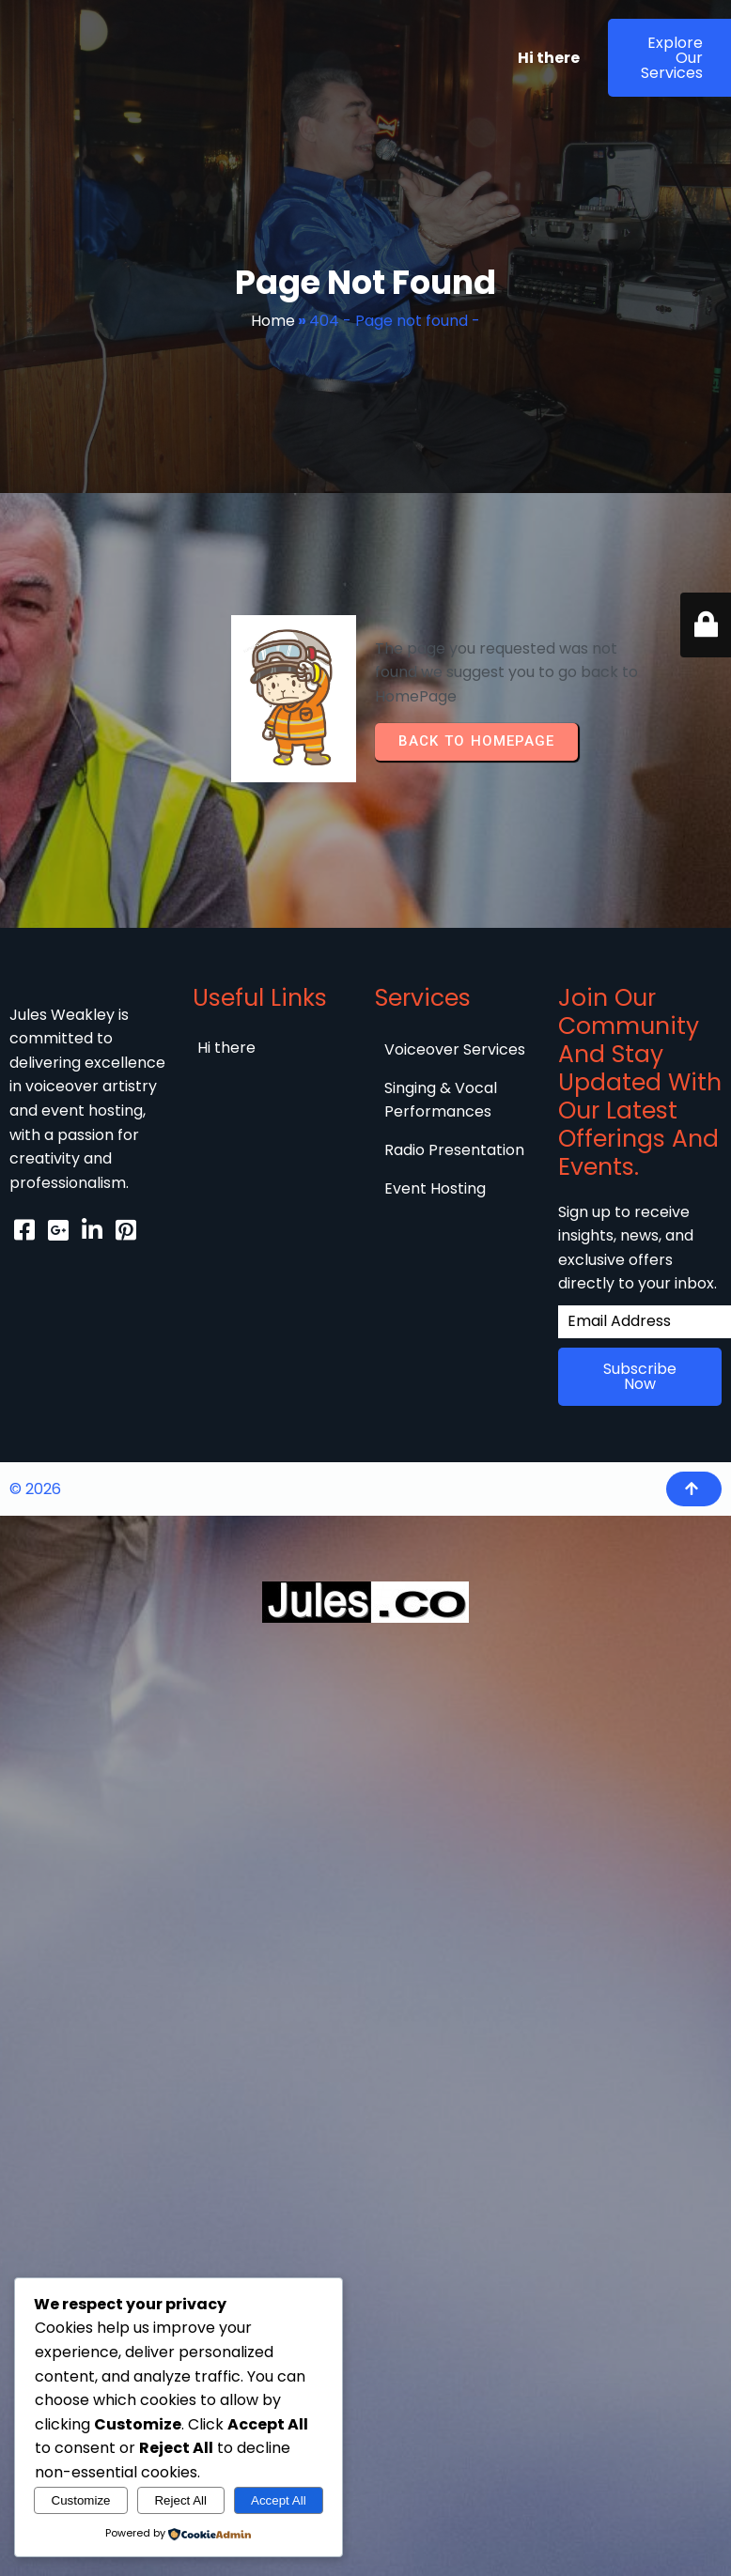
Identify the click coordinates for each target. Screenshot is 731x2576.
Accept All (278, 2500)
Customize (81, 2500)
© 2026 (35, 1488)
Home (273, 321)
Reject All (180, 2500)
